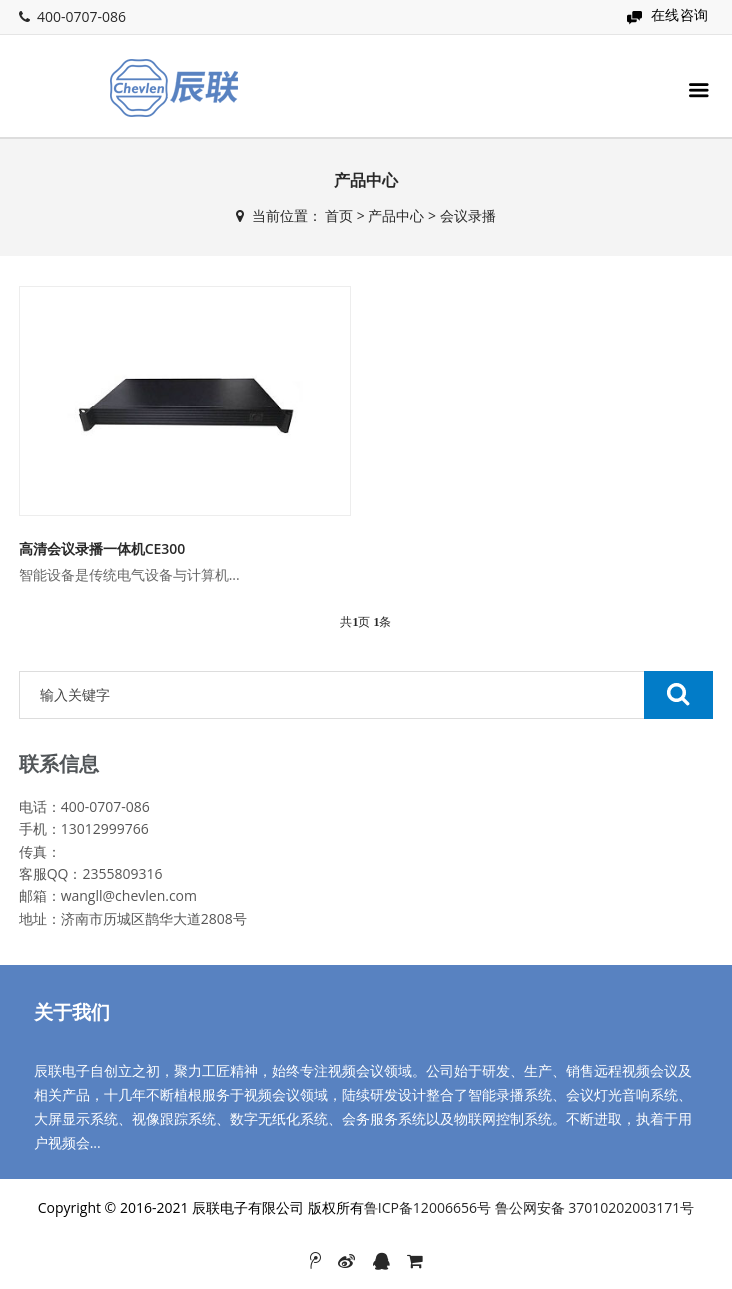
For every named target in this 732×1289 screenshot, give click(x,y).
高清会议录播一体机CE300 (102, 548)
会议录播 (468, 215)
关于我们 (72, 1012)
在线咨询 (680, 14)
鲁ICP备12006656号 (427, 1207)
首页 (339, 215)
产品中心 (396, 215)
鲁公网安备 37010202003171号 (595, 1207)
